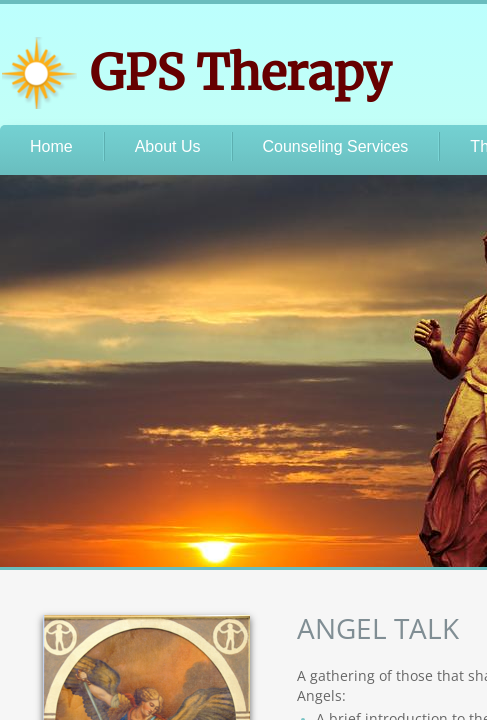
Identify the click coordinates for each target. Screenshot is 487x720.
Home (51, 146)
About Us (168, 146)
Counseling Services (336, 146)
